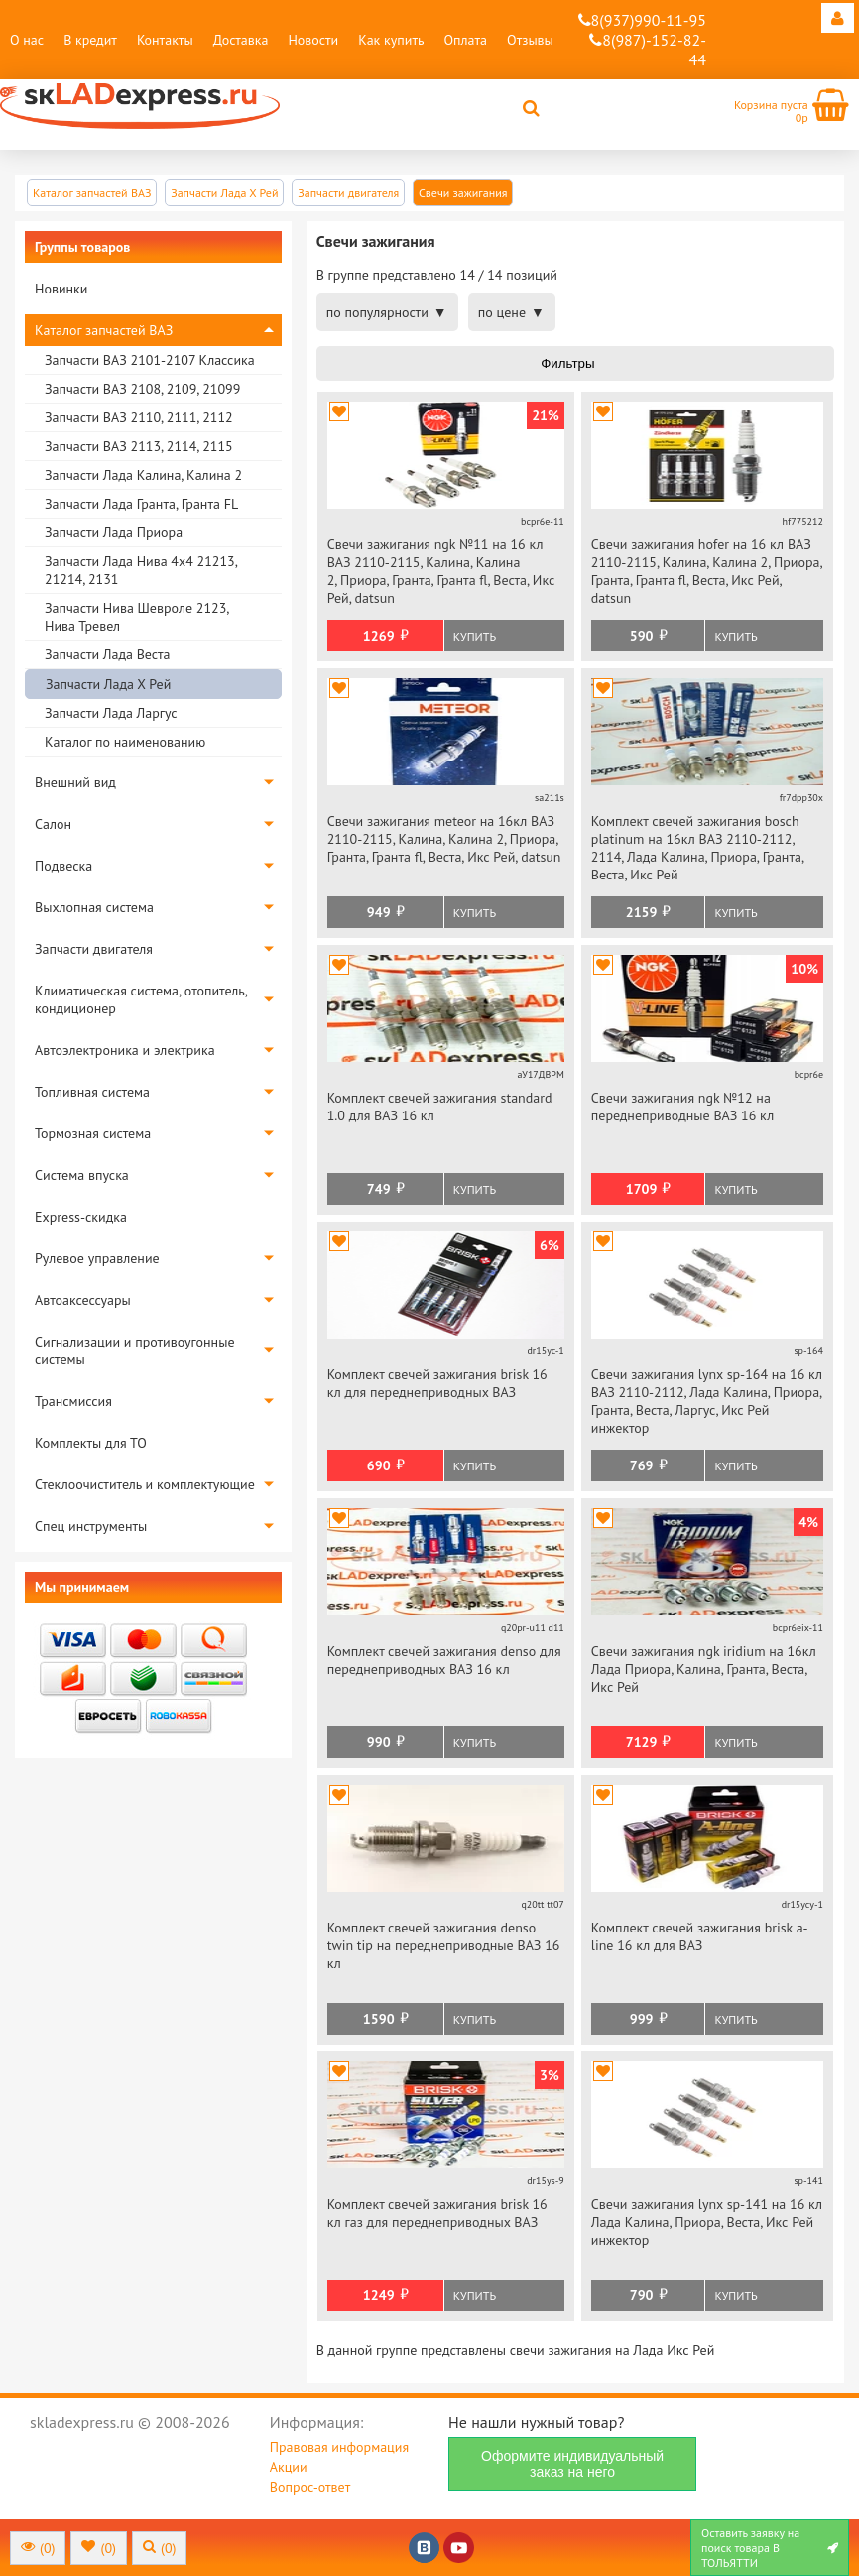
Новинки (61, 288)
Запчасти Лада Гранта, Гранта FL (141, 504)
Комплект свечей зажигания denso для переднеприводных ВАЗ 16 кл (444, 1660)
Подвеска (63, 866)
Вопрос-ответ (310, 2487)
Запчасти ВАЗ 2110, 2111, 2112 (139, 417)
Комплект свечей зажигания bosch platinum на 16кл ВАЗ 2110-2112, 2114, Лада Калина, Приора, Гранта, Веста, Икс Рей (697, 847)
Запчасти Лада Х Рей (108, 684)
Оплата (465, 40)
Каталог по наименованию (125, 742)
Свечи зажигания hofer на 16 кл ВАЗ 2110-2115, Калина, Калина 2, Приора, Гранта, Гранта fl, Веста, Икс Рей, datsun (706, 571)
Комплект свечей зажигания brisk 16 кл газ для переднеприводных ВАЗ (437, 2213)
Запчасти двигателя (94, 949)
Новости (313, 40)
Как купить (391, 40)
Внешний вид (75, 782)
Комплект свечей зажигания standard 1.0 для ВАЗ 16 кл (439, 1106)
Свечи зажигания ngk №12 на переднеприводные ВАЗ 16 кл (682, 1106)
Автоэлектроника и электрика (125, 1050)
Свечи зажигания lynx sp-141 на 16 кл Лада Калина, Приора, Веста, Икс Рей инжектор (706, 2222)
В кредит (90, 40)
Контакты (165, 40)
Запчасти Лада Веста (107, 654)
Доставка (241, 40)
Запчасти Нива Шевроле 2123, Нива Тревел (136, 617)
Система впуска (82, 1175)
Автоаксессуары (83, 1300)
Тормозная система (93, 1133)
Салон (53, 824)
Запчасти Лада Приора (114, 532)
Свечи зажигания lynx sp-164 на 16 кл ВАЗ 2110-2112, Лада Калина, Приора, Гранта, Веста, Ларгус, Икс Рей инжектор (706, 1401)
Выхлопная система (94, 907)
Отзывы (530, 40)
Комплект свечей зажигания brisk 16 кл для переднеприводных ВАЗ (437, 1383)
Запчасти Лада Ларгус (111, 713)
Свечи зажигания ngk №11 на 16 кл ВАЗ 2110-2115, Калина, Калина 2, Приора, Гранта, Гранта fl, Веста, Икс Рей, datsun (441, 571)
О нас (27, 40)
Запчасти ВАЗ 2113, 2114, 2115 (139, 446)
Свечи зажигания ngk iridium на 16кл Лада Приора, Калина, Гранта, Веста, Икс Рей (703, 1669)
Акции (288, 2467)
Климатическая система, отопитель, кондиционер (141, 999)
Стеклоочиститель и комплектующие (145, 1484)
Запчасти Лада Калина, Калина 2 (143, 475)
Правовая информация (339, 2447)
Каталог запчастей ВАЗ (104, 330)
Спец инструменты (91, 1526)
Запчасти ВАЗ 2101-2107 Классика (150, 360)
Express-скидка (81, 1217)
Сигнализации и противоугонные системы (135, 1350)
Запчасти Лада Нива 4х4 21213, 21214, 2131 (141, 570)
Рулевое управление (97, 1258)
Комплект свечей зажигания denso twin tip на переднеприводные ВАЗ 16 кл (443, 1945)
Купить (474, 636)
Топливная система (92, 1092)
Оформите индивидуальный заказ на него (572, 2464)
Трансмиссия (73, 1401)
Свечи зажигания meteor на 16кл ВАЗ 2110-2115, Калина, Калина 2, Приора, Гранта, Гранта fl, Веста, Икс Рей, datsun (444, 839)
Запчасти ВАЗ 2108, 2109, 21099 (142, 389)
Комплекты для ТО (91, 1443)
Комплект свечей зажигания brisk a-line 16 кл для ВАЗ (699, 1936)
